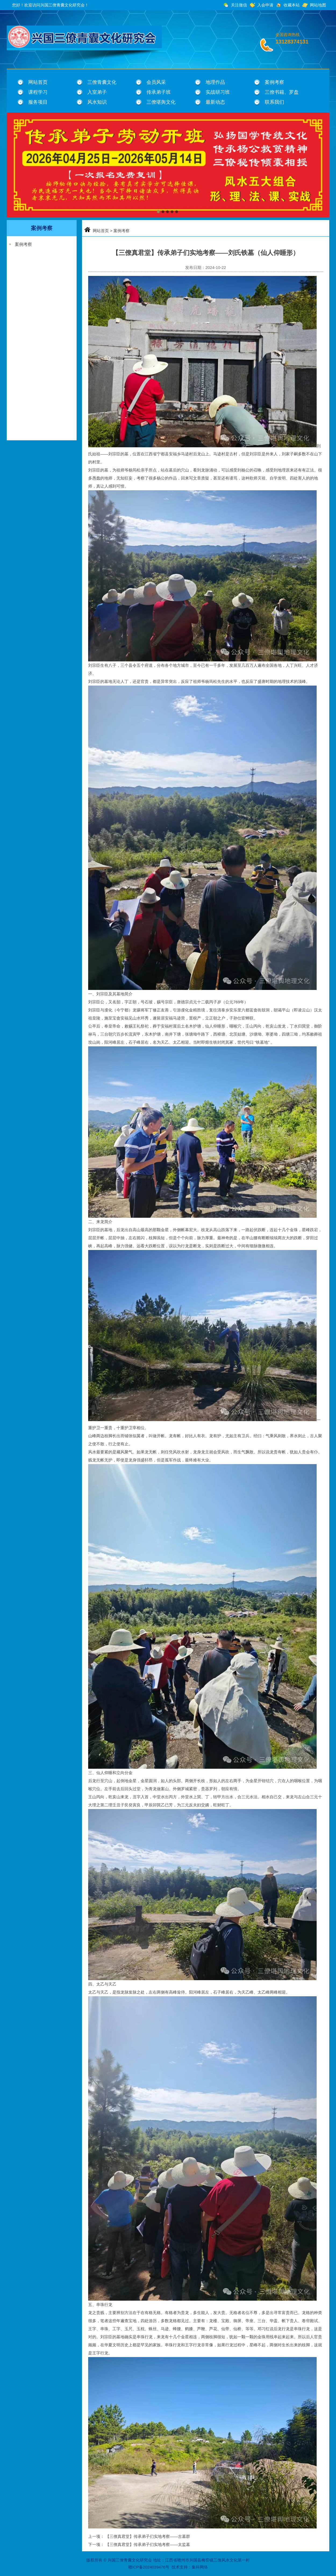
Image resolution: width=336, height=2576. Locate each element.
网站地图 (318, 5)
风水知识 (97, 102)
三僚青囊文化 (101, 82)
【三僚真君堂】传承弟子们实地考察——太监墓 (147, 2544)
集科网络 (200, 2567)
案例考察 (274, 82)
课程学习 (38, 92)
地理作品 (215, 82)
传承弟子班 (158, 92)
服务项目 (38, 102)
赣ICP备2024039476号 (148, 2567)
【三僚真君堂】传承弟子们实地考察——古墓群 (147, 2536)
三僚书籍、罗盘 (282, 92)
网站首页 (38, 82)
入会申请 (265, 5)
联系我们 (274, 102)
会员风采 (156, 82)
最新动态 (215, 102)
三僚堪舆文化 (161, 102)
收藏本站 (292, 5)
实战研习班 (218, 92)
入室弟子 (97, 92)
